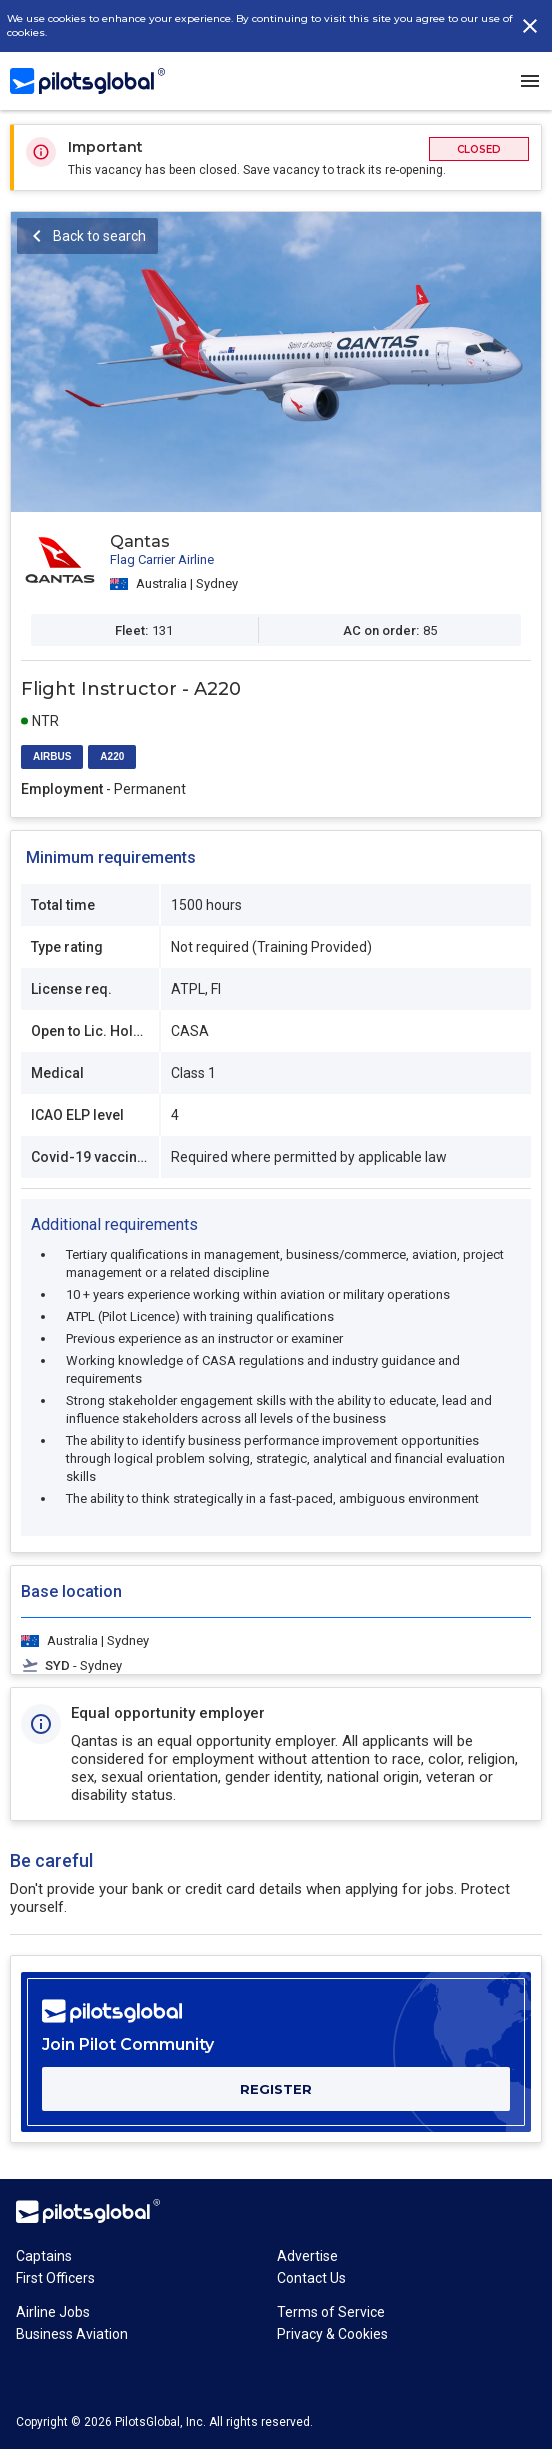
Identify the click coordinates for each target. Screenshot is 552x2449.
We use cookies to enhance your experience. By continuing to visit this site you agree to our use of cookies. (260, 25)
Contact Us (311, 2278)
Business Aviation (72, 2334)
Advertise (307, 2256)
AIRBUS (52, 756)
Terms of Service (331, 2312)
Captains (44, 2256)
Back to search (99, 236)
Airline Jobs (53, 2312)
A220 (112, 756)
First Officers (55, 2278)
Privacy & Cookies (332, 2334)
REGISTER (276, 2089)
